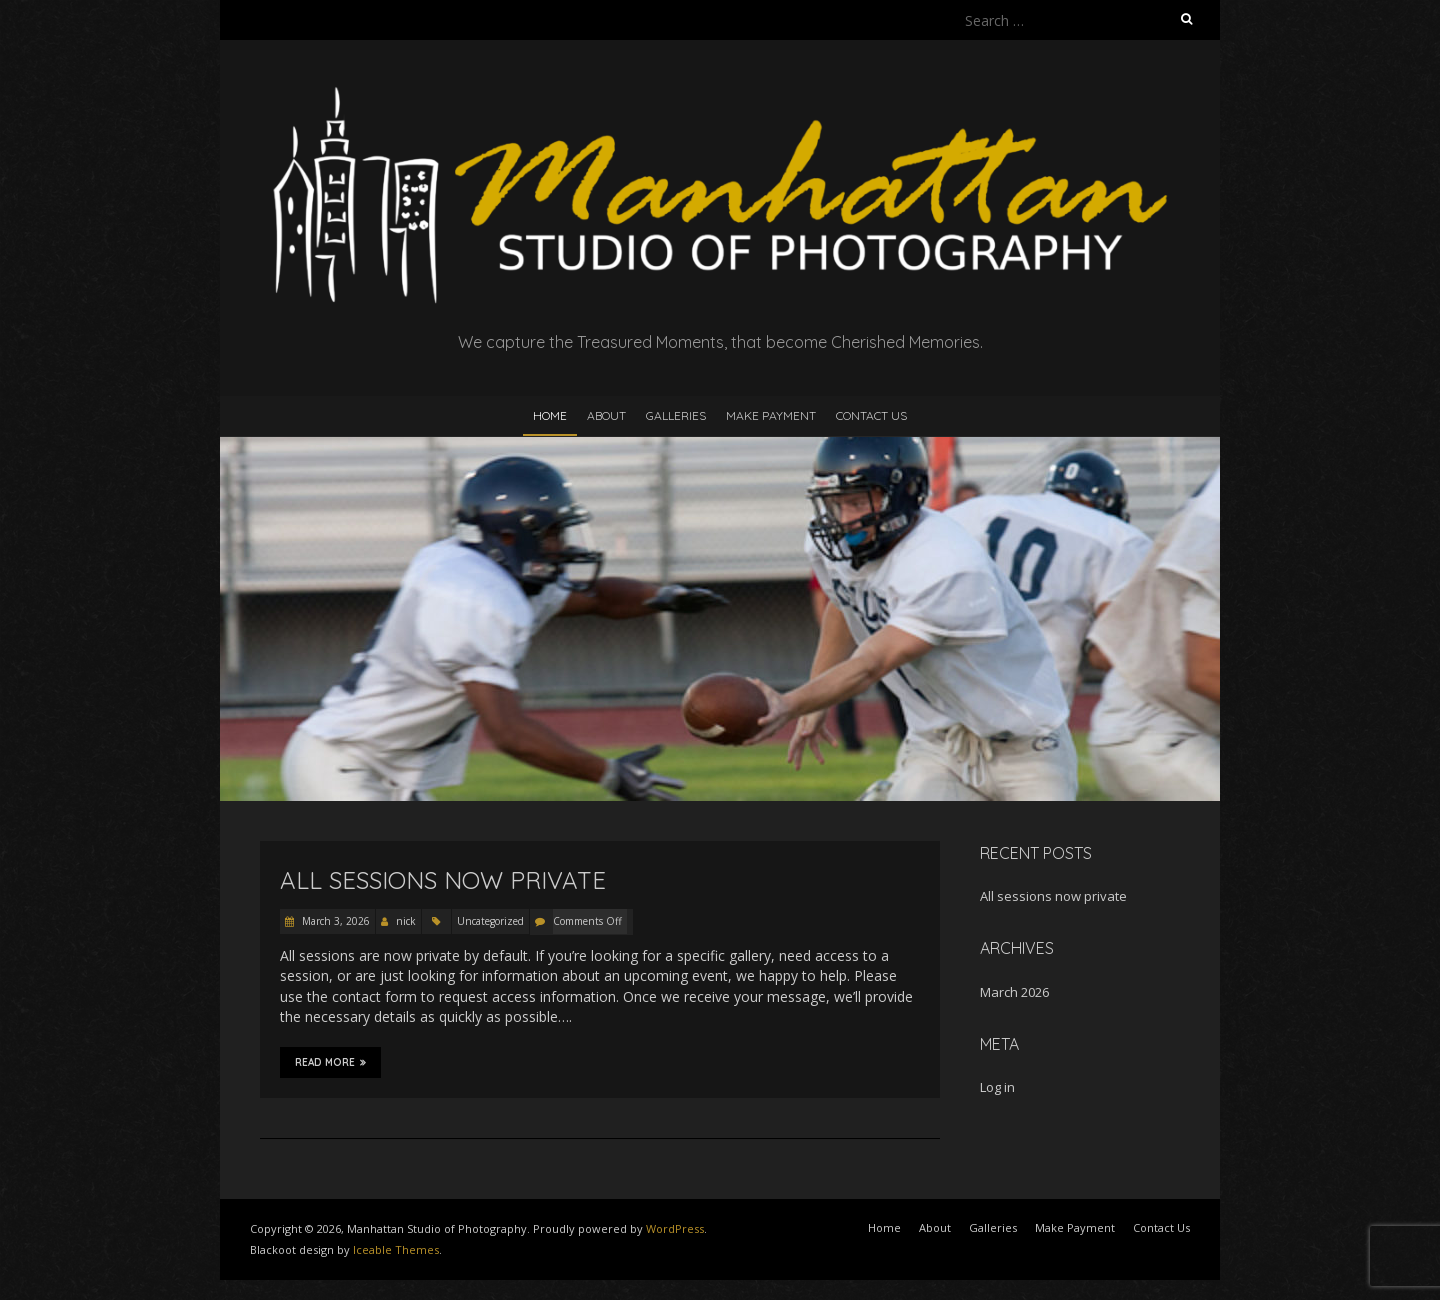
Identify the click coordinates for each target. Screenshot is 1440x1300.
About (606, 415)
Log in (997, 1087)
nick (406, 921)
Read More (330, 1062)
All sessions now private (443, 880)
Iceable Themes (396, 1249)
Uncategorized (490, 921)
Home (550, 415)
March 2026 (1014, 992)
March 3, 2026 (334, 921)
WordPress (675, 1228)
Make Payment (771, 415)
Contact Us (871, 415)
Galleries (676, 415)
